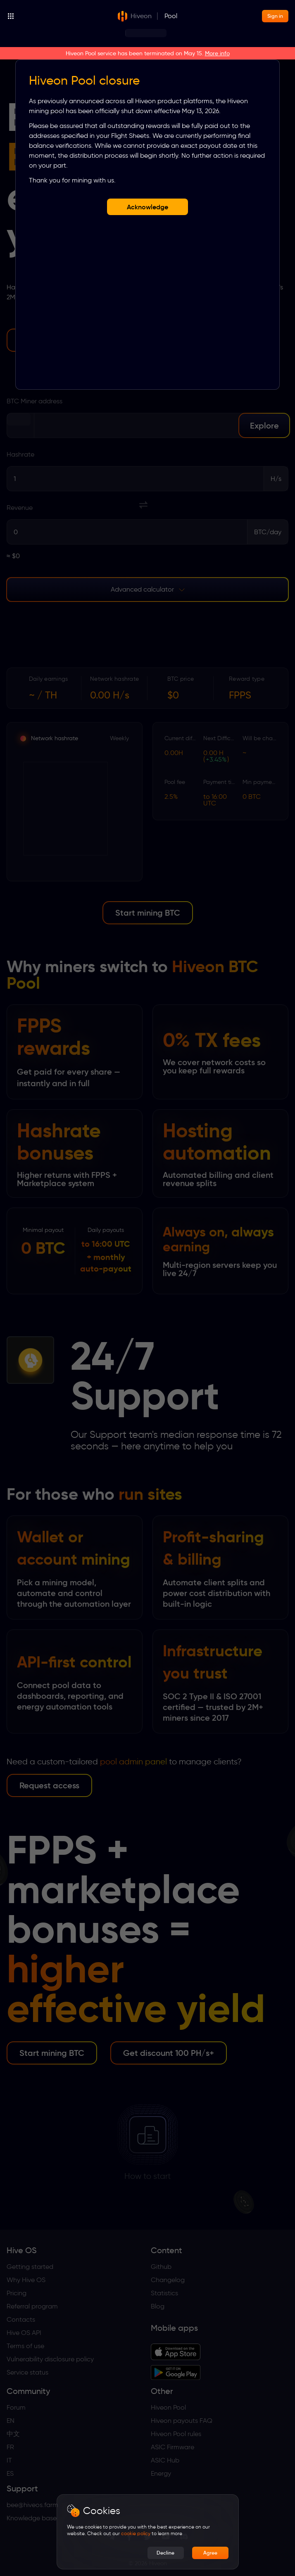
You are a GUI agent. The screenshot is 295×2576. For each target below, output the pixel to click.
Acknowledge (147, 207)
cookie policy (135, 2533)
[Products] (62, 16)
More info (217, 53)
